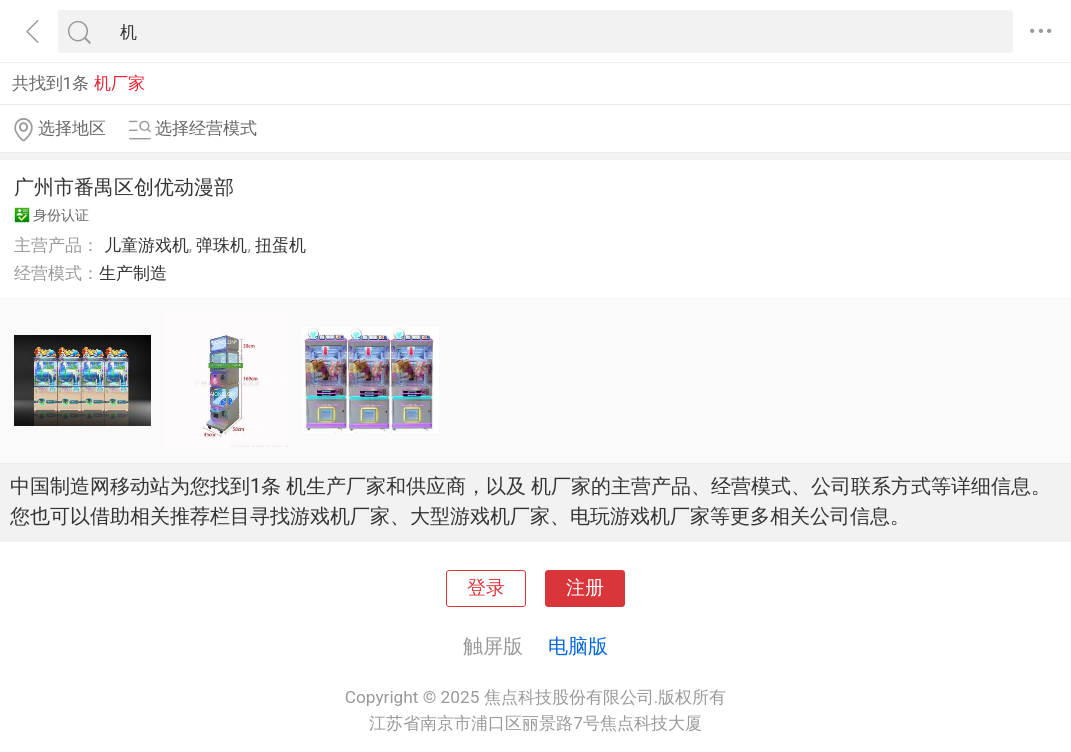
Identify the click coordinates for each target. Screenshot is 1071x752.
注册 (585, 588)
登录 (486, 588)
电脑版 (578, 646)
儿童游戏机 (146, 245)
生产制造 (133, 273)
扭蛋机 (280, 245)
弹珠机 (221, 245)
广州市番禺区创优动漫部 (124, 187)
